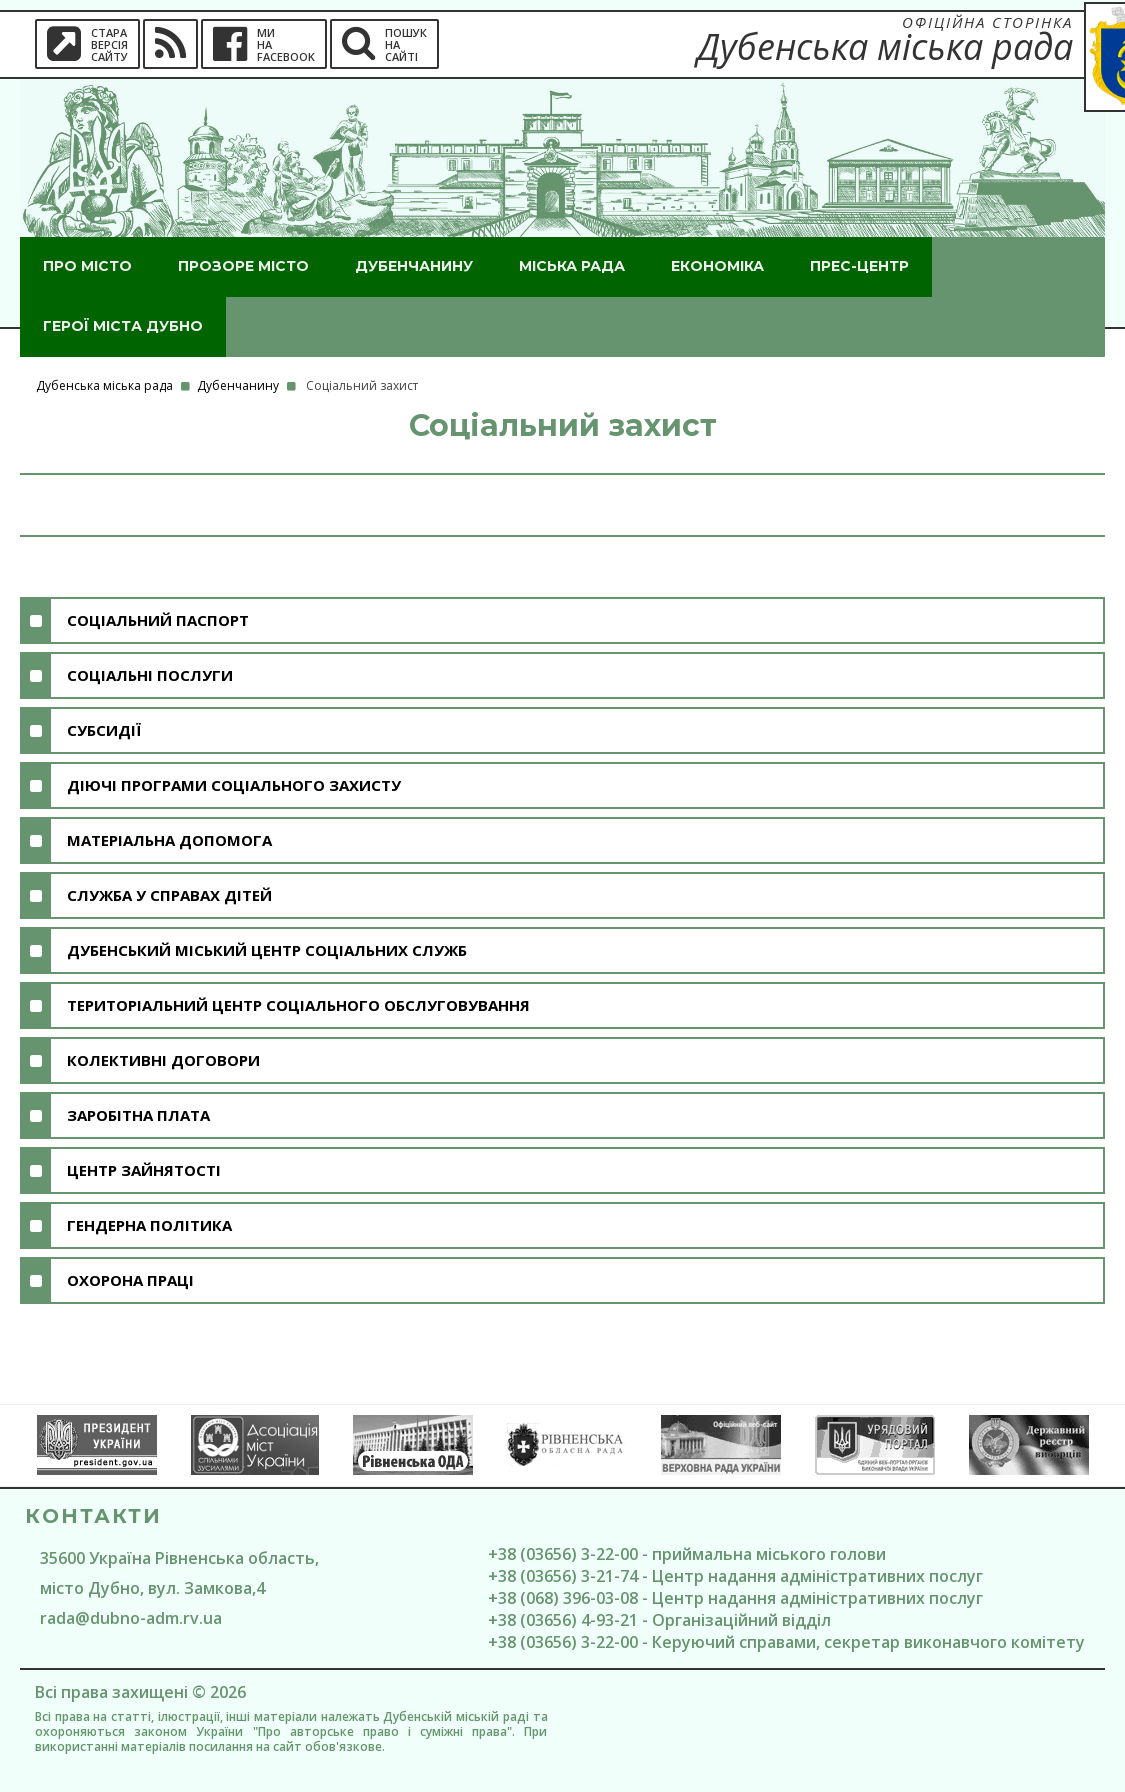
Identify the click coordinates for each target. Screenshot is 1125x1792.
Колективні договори (163, 1060)
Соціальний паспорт (158, 620)
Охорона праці (130, 1280)
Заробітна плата (138, 1115)
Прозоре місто (243, 266)
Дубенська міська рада (104, 385)
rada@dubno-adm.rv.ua (131, 1618)
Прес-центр (859, 266)
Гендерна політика (149, 1225)
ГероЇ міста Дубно (123, 326)
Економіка (717, 266)
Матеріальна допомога (169, 840)
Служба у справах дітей (169, 895)
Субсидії (104, 730)
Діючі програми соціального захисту (234, 785)
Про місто (87, 266)
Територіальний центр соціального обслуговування (298, 1005)
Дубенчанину (414, 266)
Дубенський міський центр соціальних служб (267, 950)
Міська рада (572, 266)
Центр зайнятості (144, 1170)
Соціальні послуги (150, 675)
